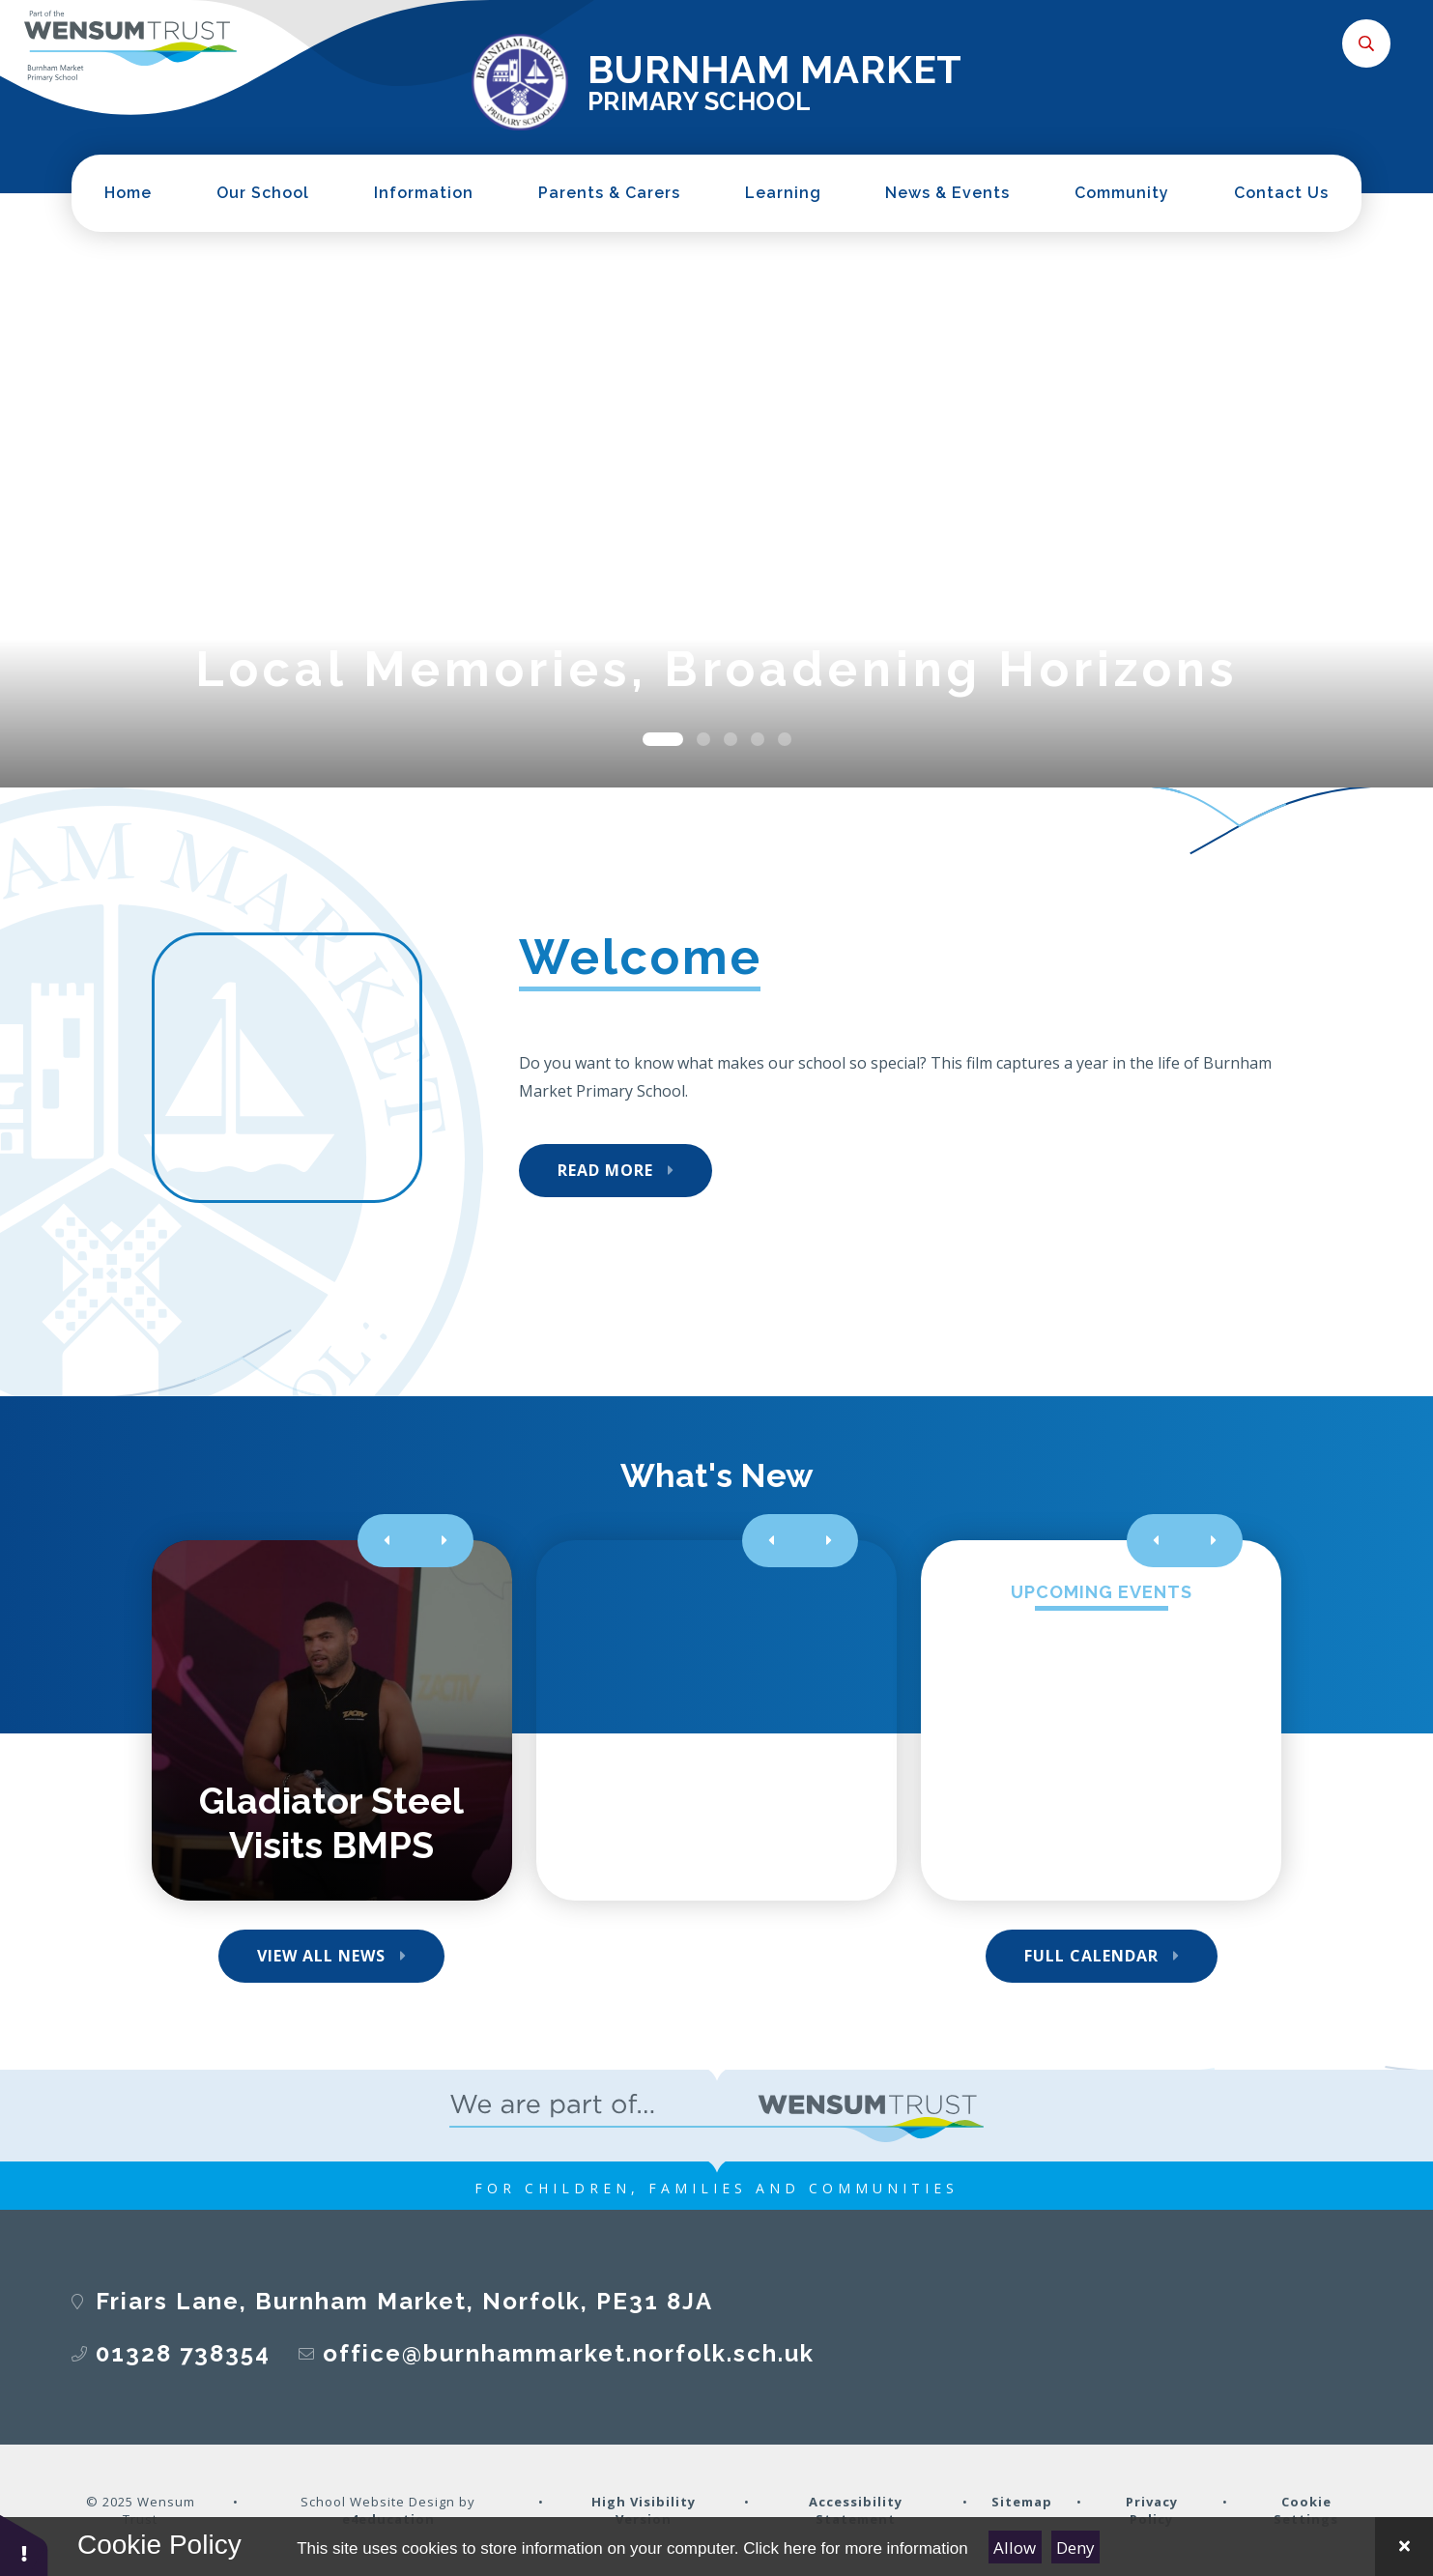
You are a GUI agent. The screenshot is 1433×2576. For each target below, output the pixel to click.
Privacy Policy (1152, 2510)
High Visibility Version (643, 2510)
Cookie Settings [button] (1306, 2510)
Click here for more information (855, 2548)
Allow (1014, 2547)
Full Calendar (1091, 1955)
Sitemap (1021, 2501)
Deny (1075, 2547)
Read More (605, 1170)
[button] (24, 2544)
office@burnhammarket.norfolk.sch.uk (569, 2353)
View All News (321, 1955)
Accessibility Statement (856, 2510)
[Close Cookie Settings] (1404, 2546)
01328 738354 (183, 2353)
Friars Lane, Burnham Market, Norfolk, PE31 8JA (404, 2301)
